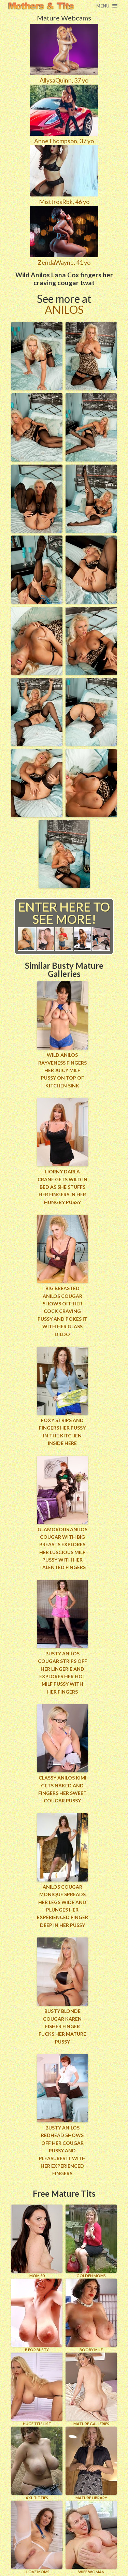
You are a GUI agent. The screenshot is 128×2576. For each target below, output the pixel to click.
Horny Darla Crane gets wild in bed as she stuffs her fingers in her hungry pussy (62, 1187)
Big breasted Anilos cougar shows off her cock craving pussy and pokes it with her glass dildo (62, 1311)
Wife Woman (91, 2537)
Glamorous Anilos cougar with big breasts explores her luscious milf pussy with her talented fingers (62, 1548)
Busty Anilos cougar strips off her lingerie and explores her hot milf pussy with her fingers (62, 1673)
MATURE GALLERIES (91, 2389)
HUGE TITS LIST (36, 2389)
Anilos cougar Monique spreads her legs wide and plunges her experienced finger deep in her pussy (62, 1906)
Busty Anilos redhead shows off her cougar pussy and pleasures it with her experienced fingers (62, 2150)
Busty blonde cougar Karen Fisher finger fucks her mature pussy (62, 2026)
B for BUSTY (36, 2315)
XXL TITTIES (36, 2463)
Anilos (64, 309)
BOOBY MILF (91, 2315)
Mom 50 (36, 2241)
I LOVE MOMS (36, 2537)
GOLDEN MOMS (91, 2241)
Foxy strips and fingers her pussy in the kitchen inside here (62, 1431)
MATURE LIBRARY (91, 2463)
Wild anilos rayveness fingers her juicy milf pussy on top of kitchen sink (62, 1070)
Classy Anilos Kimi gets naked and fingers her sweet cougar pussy (62, 1789)
